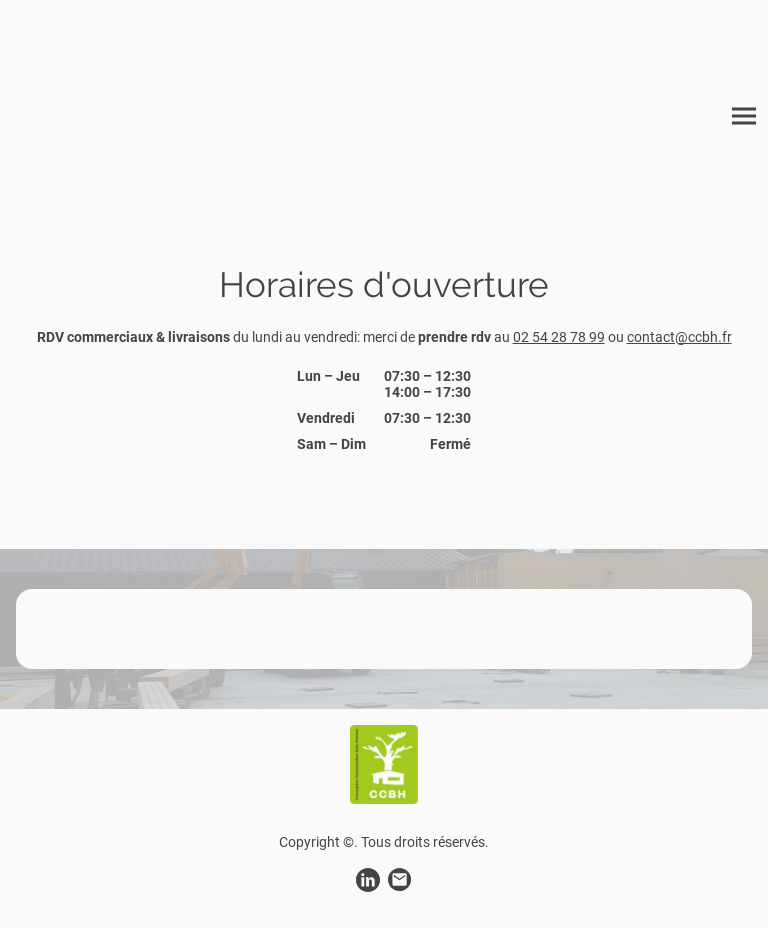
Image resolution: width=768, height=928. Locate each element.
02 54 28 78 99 (559, 337)
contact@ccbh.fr (679, 337)
